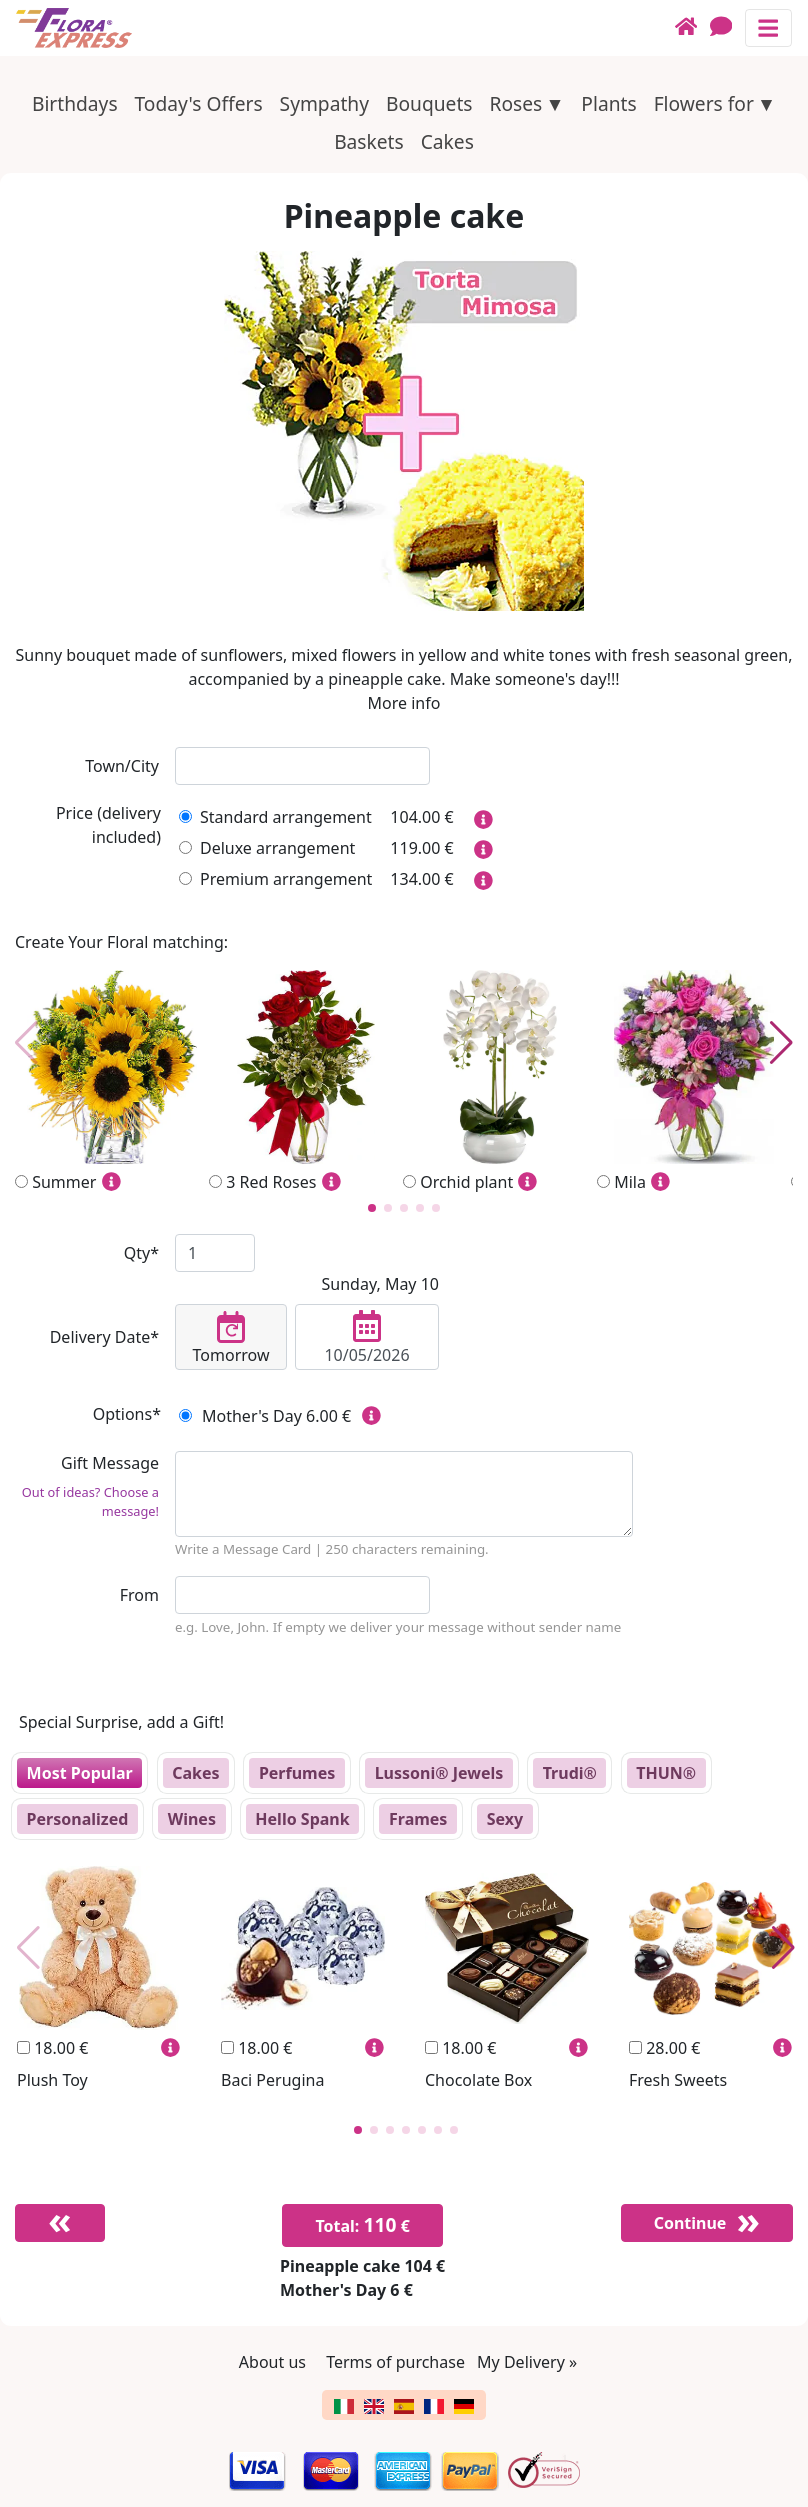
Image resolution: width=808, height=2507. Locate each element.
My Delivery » (527, 2362)
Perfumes (297, 1773)
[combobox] (302, 766)
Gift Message (87, 1486)
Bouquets (429, 103)
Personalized (78, 1819)
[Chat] (727, 27)
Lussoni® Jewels (439, 1773)
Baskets (369, 141)
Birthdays (75, 103)
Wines (192, 1819)
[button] (372, 1208)
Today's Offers (199, 103)
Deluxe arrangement (267, 848)
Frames (418, 1819)
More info (404, 703)
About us (272, 2362)
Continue (690, 2223)
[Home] (692, 27)
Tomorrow (231, 1339)
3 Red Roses (306, 1082)
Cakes (447, 141)
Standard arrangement (275, 817)
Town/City (122, 766)
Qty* (141, 1253)
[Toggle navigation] (768, 27)
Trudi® (570, 1773)
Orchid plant (500, 1082)
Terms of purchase (395, 2362)
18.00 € (52, 2048)
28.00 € (664, 2048)
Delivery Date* (104, 1337)
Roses (515, 103)
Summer (112, 1082)
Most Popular (80, 1773)
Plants (608, 103)
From (139, 1595)
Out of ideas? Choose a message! (90, 1501)
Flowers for (704, 103)
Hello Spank (302, 1819)
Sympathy (324, 103)
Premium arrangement (275, 879)
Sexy (505, 1819)
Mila (694, 1082)
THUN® (666, 1773)
